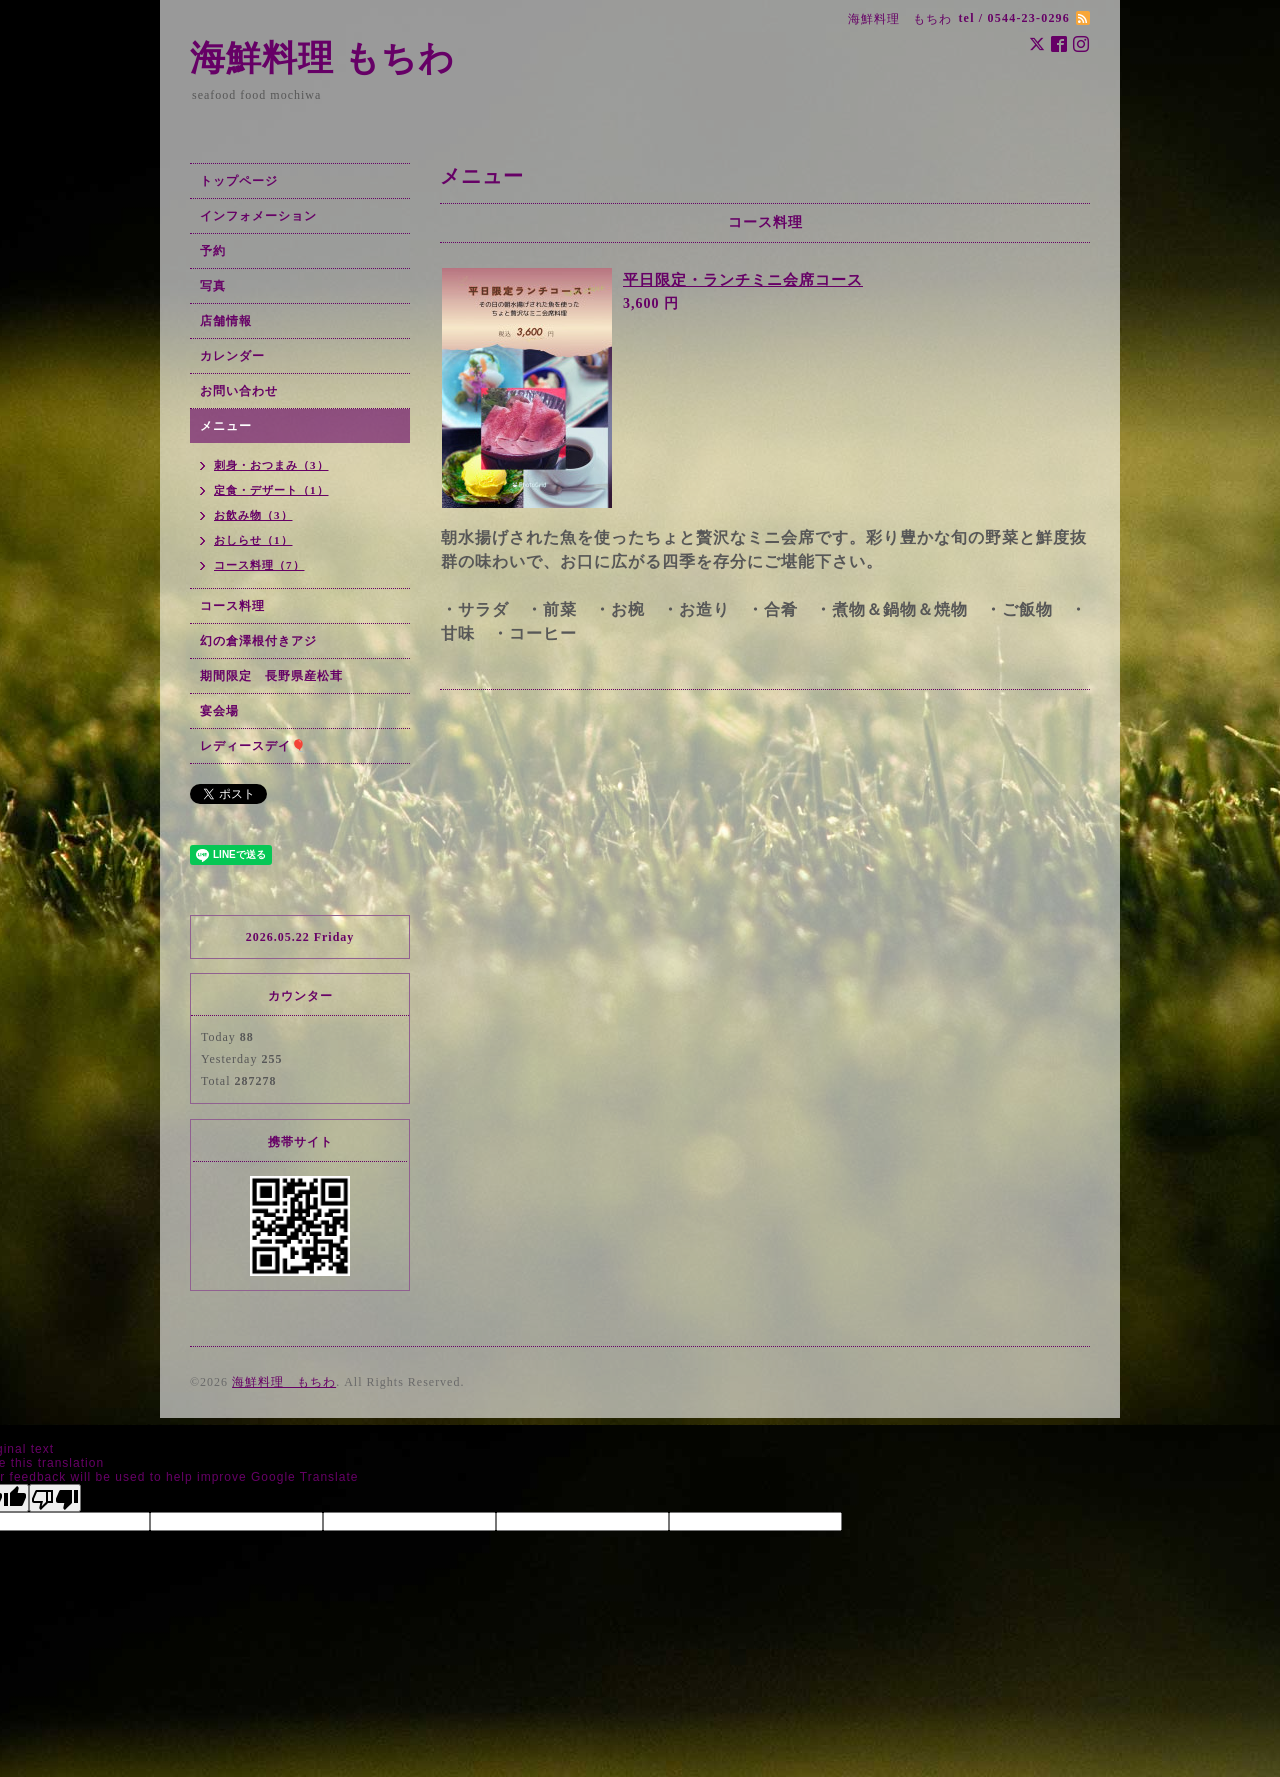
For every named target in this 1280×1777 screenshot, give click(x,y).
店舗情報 (226, 321)
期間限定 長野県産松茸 (271, 676)
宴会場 (219, 711)
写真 (213, 286)
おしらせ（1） (253, 540)
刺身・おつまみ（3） (271, 465)
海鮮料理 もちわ (322, 58)
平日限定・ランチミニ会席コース (743, 280)
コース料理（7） (259, 565)
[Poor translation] (55, 1498)
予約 (213, 251)
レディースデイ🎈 (253, 746)
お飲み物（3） (253, 515)
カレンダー (232, 356)
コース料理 (232, 606)
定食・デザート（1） (271, 490)
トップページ (239, 181)
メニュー (226, 426)
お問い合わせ (239, 391)
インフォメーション (258, 216)
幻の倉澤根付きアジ (258, 641)
